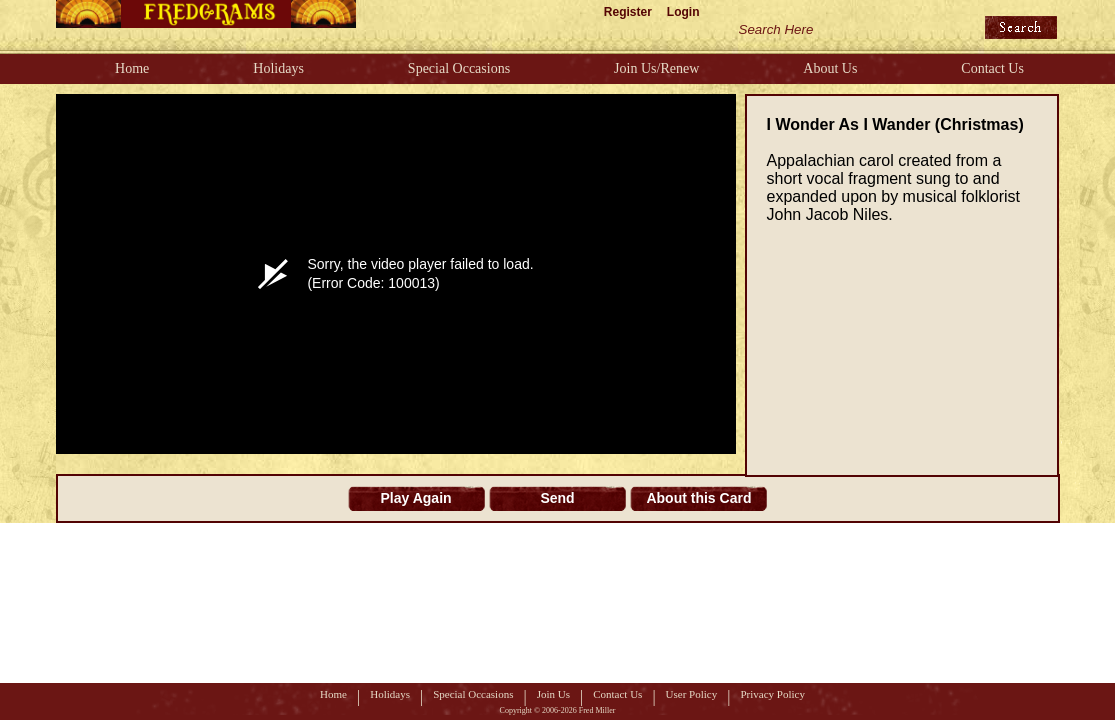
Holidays (278, 68)
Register (628, 12)
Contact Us (992, 68)
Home (132, 68)
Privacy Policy (772, 694)
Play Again (416, 498)
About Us (830, 68)
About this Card (698, 498)
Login (683, 12)
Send (557, 498)
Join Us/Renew (656, 68)
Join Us (553, 694)
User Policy (692, 694)
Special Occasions (459, 68)
